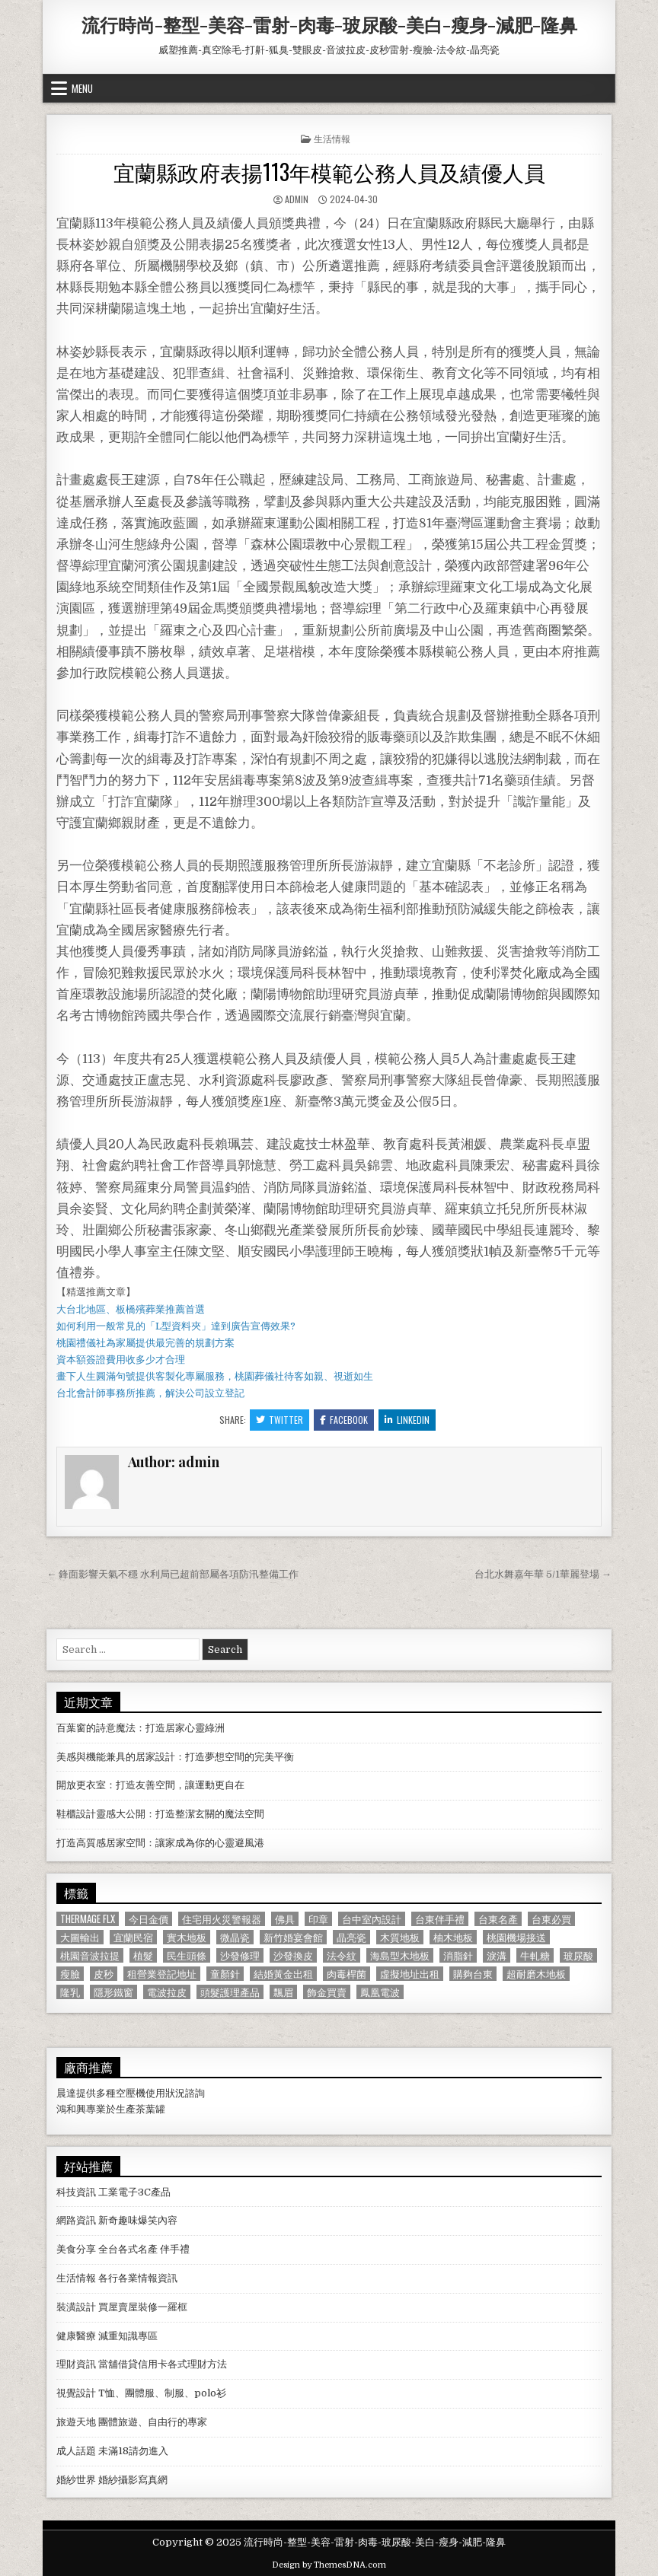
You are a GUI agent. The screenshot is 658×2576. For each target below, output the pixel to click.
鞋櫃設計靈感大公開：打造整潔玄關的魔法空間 (160, 1814)
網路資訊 (76, 2220)
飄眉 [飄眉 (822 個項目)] (283, 1992)
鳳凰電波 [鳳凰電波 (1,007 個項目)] (380, 1992)
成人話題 (76, 2451)
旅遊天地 (76, 2422)
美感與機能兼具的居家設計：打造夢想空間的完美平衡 (175, 1756)
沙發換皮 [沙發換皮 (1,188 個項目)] (293, 1955)
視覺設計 (76, 2393)
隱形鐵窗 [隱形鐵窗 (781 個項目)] (113, 1992)
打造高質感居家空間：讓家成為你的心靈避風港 (160, 1842)
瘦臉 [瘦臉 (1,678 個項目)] (70, 1973)
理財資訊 (76, 2364)
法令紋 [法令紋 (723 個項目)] (341, 1955)
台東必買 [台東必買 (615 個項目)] (551, 1919)
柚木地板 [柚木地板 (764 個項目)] (453, 1937)
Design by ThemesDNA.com (329, 2565)
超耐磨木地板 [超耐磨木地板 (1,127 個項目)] (536, 1973)
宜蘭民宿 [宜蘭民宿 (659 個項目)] (133, 1937)
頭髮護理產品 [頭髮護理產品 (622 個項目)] (230, 1992)
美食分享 (76, 2249)
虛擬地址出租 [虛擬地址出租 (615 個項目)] (409, 1973)
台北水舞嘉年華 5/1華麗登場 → (543, 1574)
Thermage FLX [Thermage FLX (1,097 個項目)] (87, 1919)
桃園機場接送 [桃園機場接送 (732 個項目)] (516, 1937)
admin (296, 199)
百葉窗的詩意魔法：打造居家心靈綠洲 (140, 1728)
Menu (82, 88)
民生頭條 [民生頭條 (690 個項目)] (186, 1955)
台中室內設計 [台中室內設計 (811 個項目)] (371, 1919)
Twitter (279, 1419)
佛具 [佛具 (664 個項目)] (285, 1919)
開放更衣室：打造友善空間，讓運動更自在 (150, 1785)
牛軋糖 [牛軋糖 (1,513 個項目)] (535, 1955)
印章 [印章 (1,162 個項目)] (318, 1919)
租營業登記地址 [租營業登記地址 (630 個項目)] (161, 1973)
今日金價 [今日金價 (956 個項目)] (148, 1919)
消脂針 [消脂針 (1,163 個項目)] (458, 1955)
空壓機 (130, 2093)
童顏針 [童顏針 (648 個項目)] (225, 1973)
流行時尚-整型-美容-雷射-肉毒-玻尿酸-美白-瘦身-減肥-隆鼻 (329, 24)
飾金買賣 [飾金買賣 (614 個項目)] (327, 1992)
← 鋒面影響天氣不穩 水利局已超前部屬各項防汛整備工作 (172, 1574)
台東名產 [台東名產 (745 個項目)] (498, 1919)
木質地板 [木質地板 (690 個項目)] (400, 1937)
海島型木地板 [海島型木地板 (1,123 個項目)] (400, 1955)
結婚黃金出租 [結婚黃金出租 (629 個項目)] (283, 1973)
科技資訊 (76, 2192)
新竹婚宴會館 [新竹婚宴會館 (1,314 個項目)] (293, 1937)
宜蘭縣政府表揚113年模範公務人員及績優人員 (329, 171)
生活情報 (332, 138)
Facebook (344, 1419)
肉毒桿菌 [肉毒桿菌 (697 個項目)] (346, 1973)
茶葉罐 (150, 2109)
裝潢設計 (76, 2307)
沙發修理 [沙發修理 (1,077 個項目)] (240, 1955)
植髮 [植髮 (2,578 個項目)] (143, 1955)
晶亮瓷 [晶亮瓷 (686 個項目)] (351, 1937)
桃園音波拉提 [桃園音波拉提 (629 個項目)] (90, 1955)
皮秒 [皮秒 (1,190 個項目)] (103, 1973)
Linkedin (407, 1419)
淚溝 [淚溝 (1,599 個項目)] (496, 1955)
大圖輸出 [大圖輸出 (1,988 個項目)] (80, 1937)
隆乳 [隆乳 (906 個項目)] (70, 1992)
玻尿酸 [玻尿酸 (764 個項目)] (578, 1955)
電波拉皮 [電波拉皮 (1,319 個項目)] (167, 1992)
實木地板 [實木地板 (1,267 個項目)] (186, 1937)
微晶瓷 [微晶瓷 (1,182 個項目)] (235, 1937)
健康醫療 (76, 2336)
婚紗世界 (76, 2479)
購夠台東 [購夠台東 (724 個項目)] (473, 1973)
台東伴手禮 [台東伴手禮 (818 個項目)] (440, 1919)
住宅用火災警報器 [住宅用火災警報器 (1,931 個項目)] (221, 1919)
